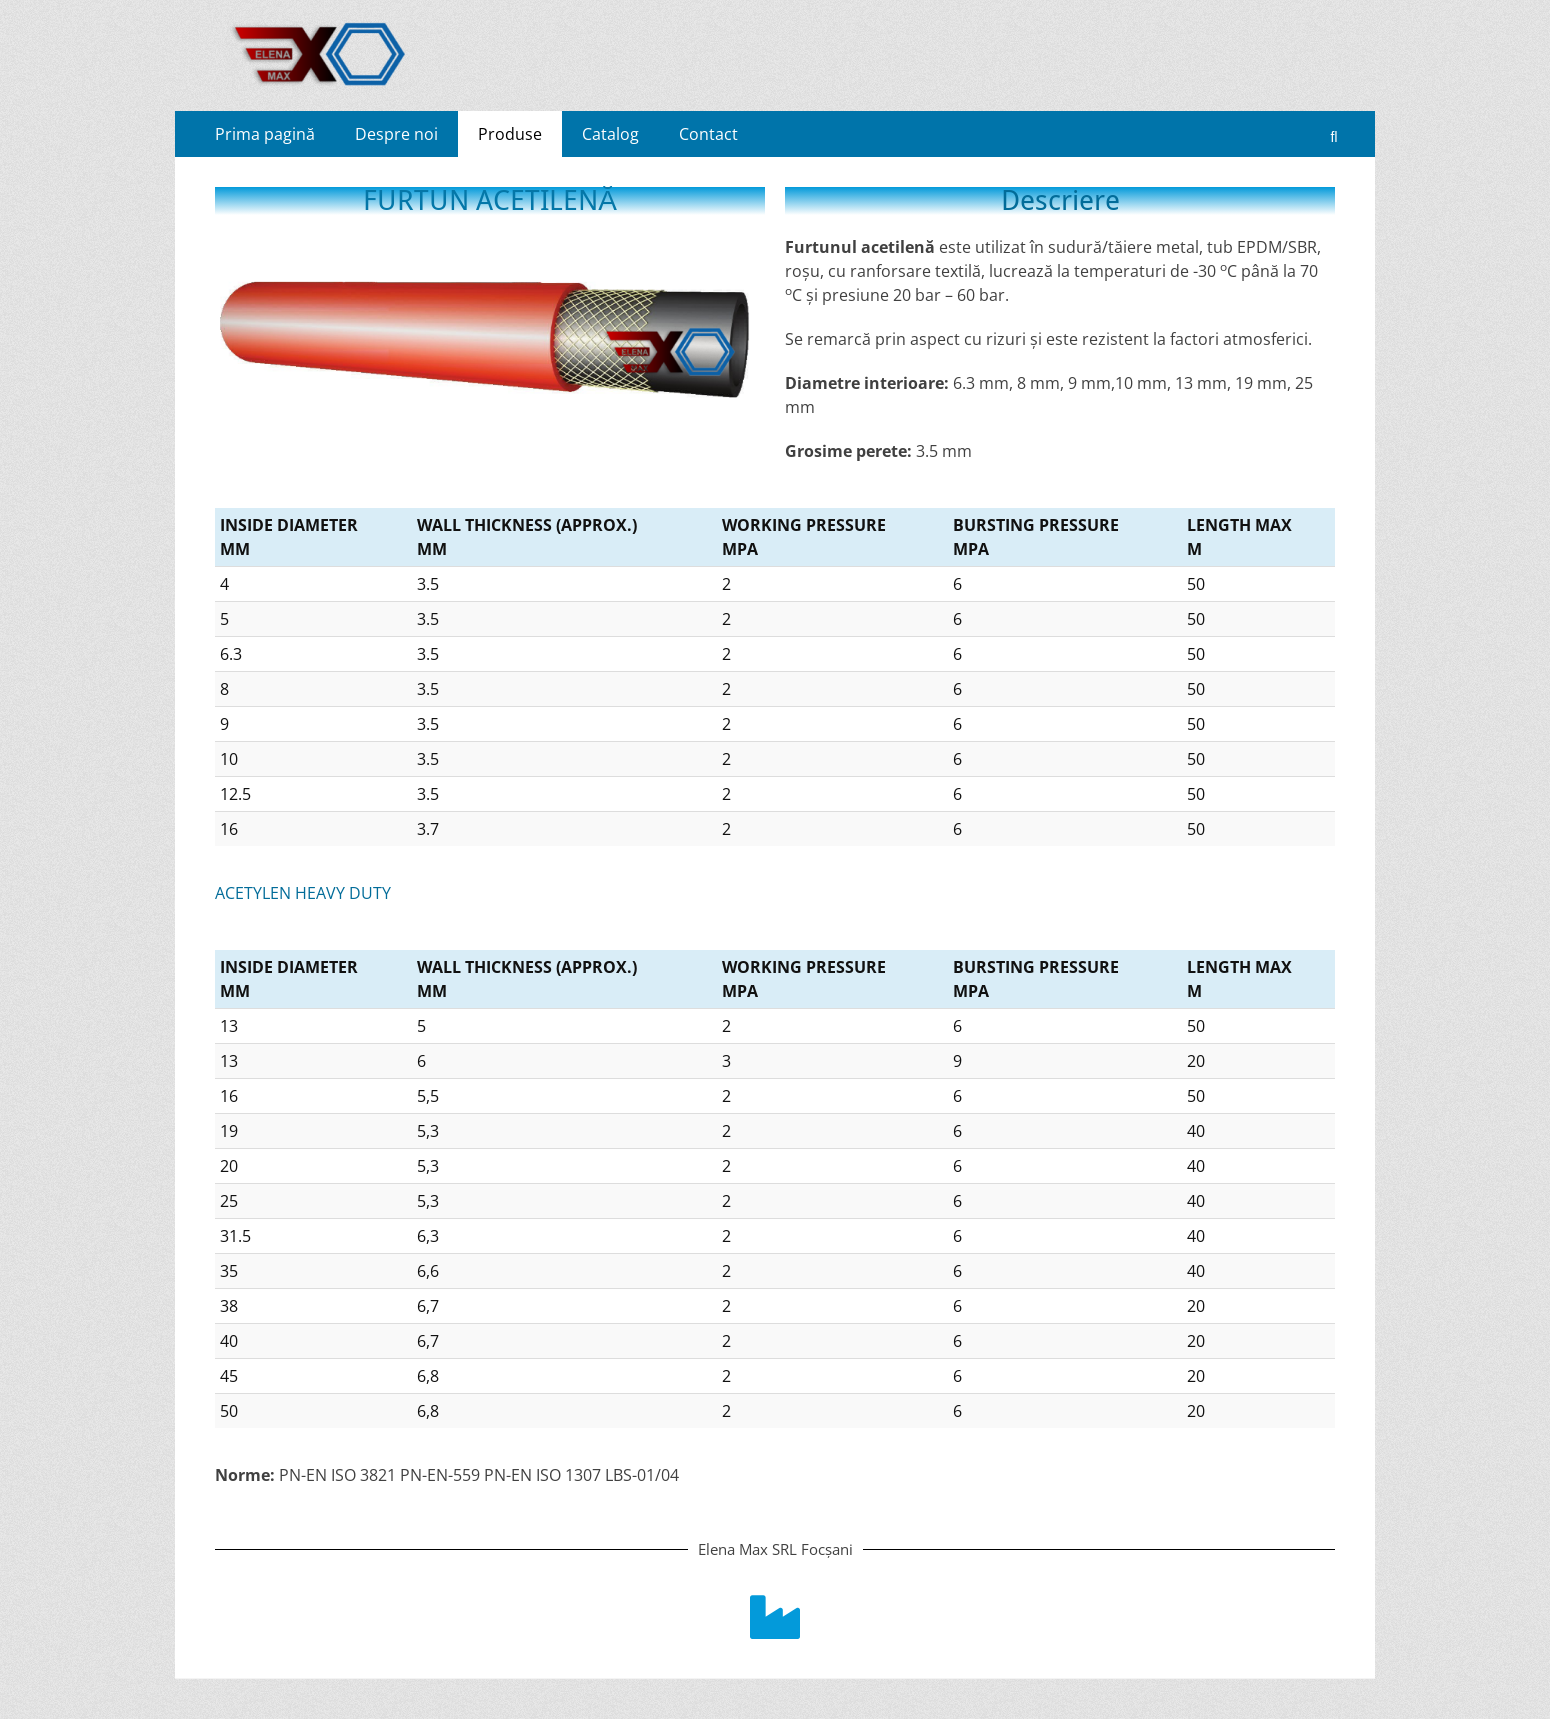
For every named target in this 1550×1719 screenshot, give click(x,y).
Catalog (610, 134)
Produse (510, 134)
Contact (708, 134)
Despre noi (396, 134)
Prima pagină (265, 134)
